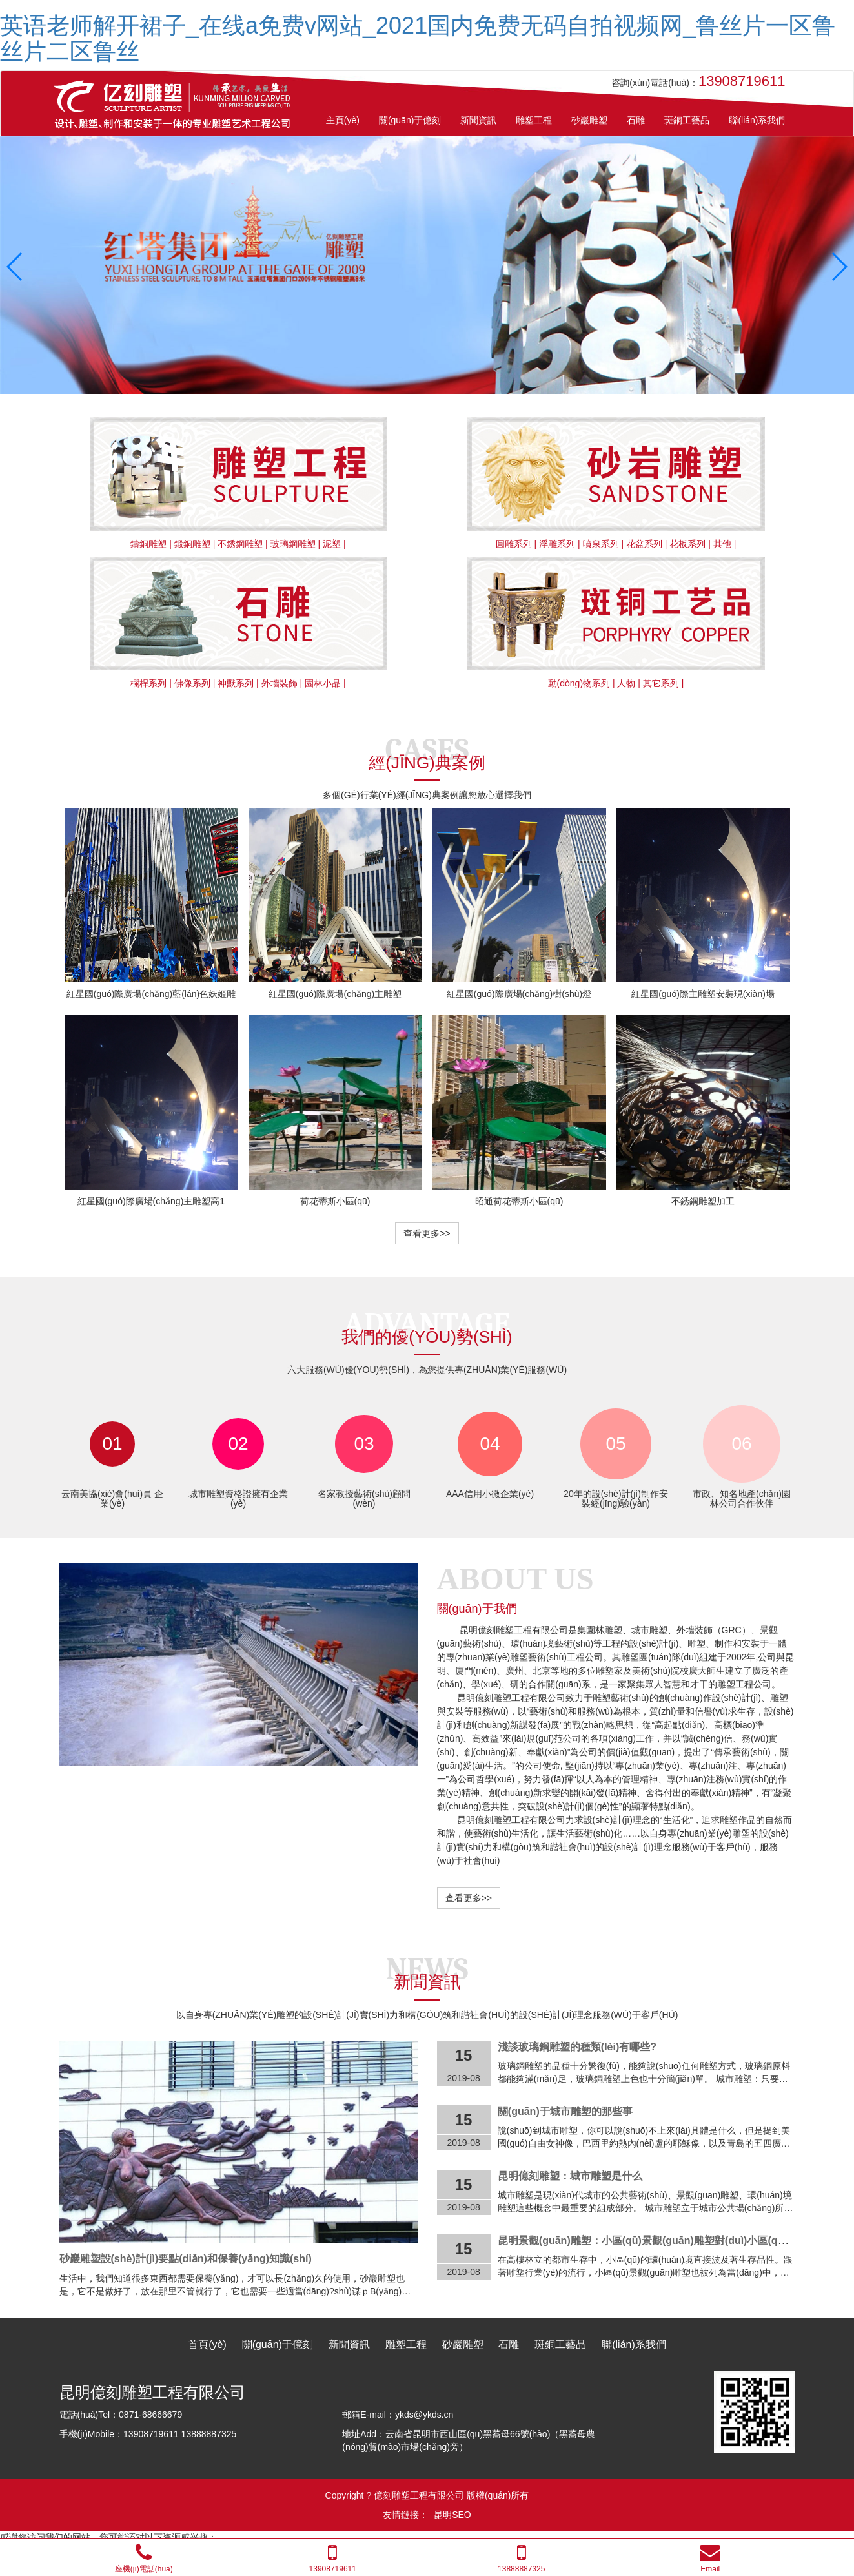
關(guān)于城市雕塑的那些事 (565, 2111)
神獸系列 (236, 683)
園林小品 (323, 683)
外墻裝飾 (279, 683)
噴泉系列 (601, 544)
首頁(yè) (207, 2344)
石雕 (508, 2344)
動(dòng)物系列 (579, 683)
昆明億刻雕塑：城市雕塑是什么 (570, 2175)
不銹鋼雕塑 (240, 544)
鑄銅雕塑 (148, 544)
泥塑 (332, 544)
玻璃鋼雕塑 (293, 544)
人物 (626, 683)
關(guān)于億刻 (277, 2344)
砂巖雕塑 (462, 2344)
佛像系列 (192, 683)
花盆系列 (644, 544)
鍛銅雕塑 (192, 544)
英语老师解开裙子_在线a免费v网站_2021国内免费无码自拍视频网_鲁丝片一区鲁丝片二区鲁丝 (417, 38)
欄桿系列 (148, 683)
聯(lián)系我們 (634, 2344)
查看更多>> (426, 1233)
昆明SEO (452, 2514)
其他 (722, 544)
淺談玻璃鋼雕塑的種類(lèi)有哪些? (577, 2046)
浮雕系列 (557, 544)
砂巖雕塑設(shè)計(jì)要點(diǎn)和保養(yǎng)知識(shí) (185, 2258)
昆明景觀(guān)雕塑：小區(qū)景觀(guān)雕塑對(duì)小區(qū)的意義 (658, 2240)
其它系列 (661, 683)
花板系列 (687, 544)
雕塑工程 (406, 2344)
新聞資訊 (349, 2344)
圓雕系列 (514, 544)
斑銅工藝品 (560, 2344)
